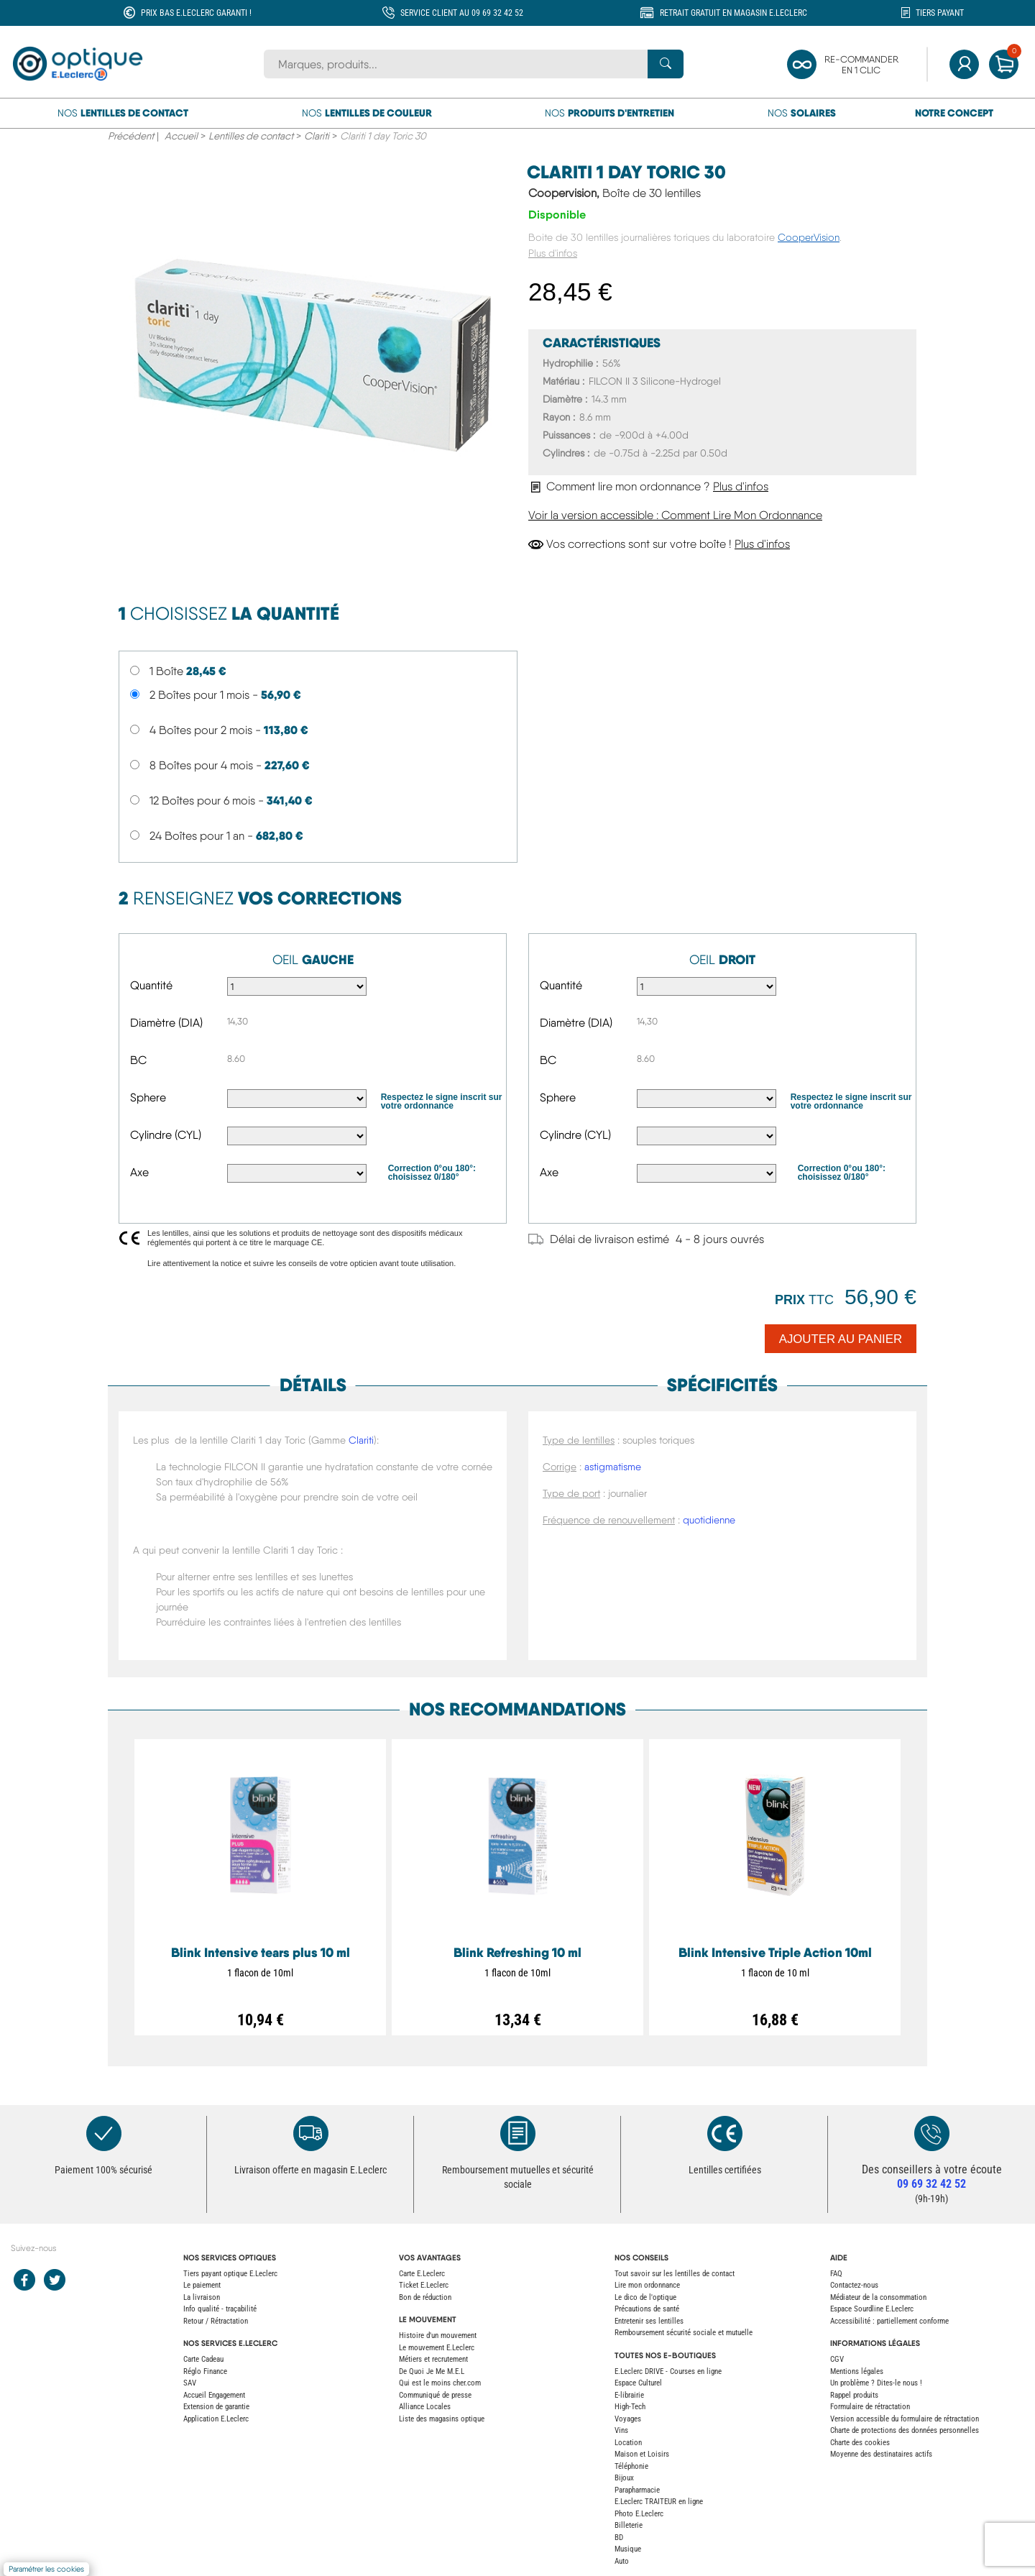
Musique (628, 2549)
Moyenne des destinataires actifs (881, 2454)
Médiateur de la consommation (878, 2297)
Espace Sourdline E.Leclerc (872, 2309)
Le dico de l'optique (645, 2297)
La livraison (201, 2297)
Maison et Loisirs (642, 2454)
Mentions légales (856, 2371)
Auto (622, 2561)
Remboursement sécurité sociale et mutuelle (684, 2332)
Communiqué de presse (435, 2395)
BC (138, 1060)
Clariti (316, 136)
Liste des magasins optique (441, 2419)
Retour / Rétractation (215, 2321)
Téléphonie (631, 2466)
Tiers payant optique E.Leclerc (230, 2273)
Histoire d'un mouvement (438, 2335)
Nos (123, 113)
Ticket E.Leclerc (423, 2285)
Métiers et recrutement (433, 2359)
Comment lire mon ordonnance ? (648, 486)
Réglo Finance (205, 2371)
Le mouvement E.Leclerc (436, 2347)
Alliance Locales (425, 2406)
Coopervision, (614, 193)
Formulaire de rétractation (870, 2406)
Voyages (628, 2419)
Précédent (131, 136)
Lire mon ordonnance (647, 2285)
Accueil (181, 136)
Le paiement (202, 2285)
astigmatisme (612, 1466)
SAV (189, 2383)
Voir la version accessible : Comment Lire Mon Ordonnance (675, 515)
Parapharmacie (637, 2490)
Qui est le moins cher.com (440, 2383)
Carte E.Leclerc (422, 2273)
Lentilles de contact (250, 136)
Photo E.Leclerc (639, 2513)
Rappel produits (854, 2395)
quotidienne (709, 1520)
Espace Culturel (638, 2383)
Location (628, 2442)
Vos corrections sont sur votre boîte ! (659, 544)
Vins (621, 2430)
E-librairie (629, 2395)
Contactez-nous (854, 2285)
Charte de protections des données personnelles (904, 2430)
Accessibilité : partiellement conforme (889, 2321)
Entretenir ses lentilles (649, 2321)
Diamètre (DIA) (166, 1023)
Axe (139, 1172)
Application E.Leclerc (216, 2419)
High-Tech (630, 2406)
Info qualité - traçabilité (220, 2309)
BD (619, 2537)
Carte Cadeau (203, 2359)
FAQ (836, 2273)
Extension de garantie (216, 2406)
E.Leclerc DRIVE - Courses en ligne (668, 2371)
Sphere (148, 1097)
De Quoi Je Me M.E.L (431, 2371)
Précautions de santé (647, 2309)
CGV (837, 2359)
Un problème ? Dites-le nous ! (876, 2383)
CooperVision (809, 237)
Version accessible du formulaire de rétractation (904, 2419)
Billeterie (629, 2525)
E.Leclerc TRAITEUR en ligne (659, 2501)
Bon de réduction (425, 2297)
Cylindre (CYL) (165, 1135)
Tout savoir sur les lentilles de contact (675, 2273)
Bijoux (624, 2478)
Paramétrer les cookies (46, 2569)
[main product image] (313, 360)
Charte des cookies (860, 2442)
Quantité (151, 985)
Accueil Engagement (214, 2395)
